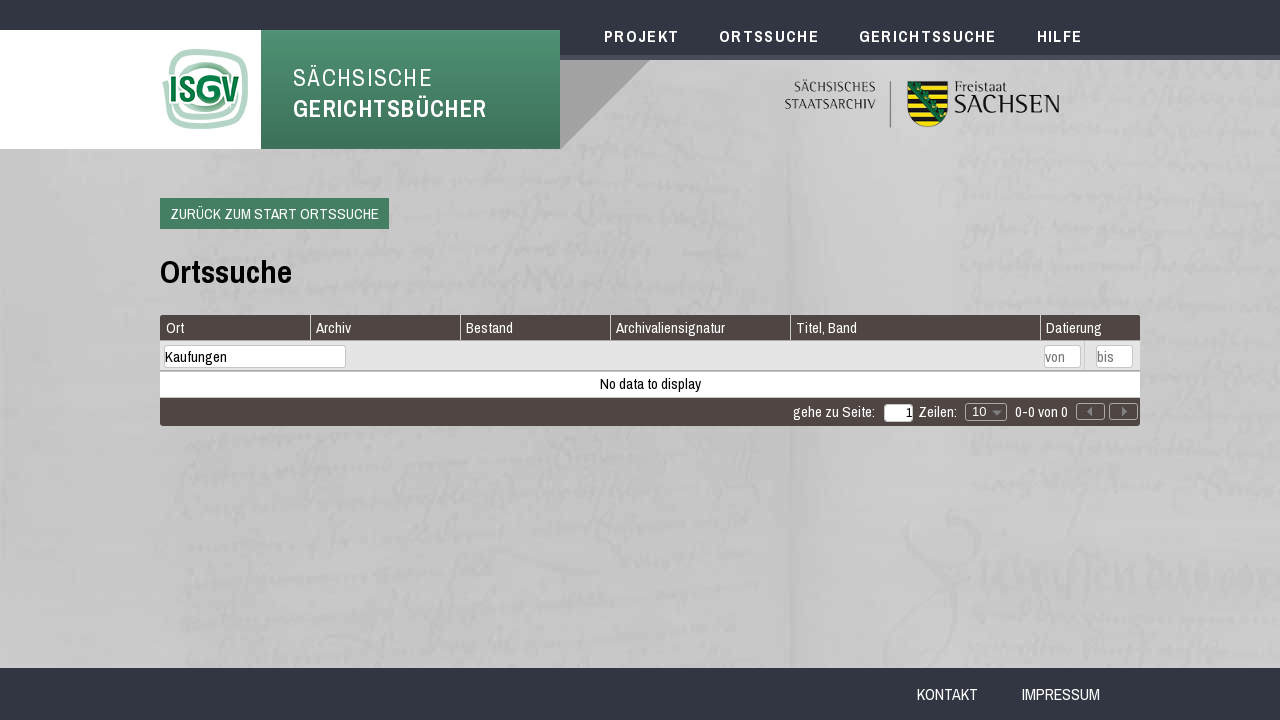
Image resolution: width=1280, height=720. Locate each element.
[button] (1123, 411)
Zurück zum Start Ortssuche (274, 213)
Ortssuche (769, 36)
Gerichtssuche (928, 36)
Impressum (1061, 694)
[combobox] (986, 412)
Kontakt (947, 694)
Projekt (641, 36)
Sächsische (390, 93)
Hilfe (1060, 36)
